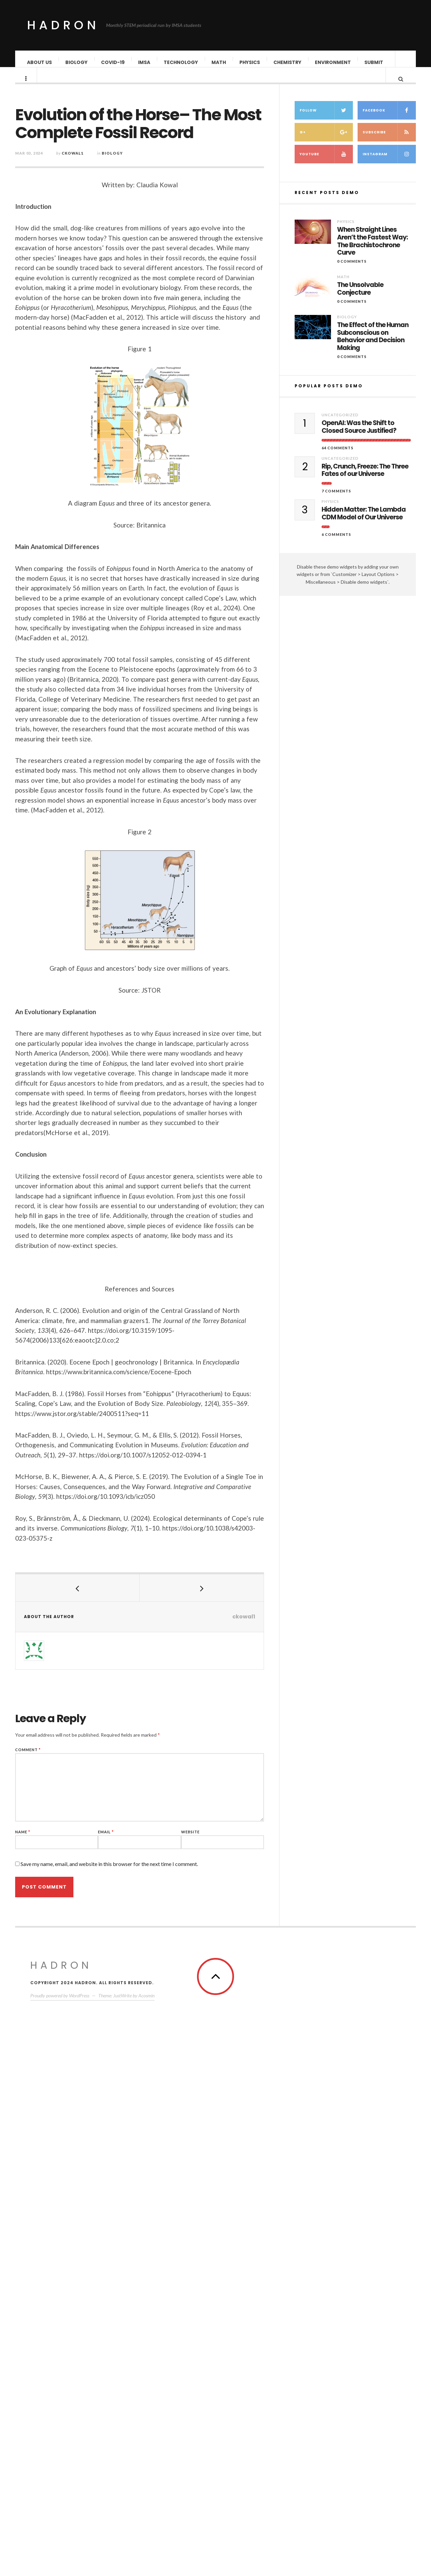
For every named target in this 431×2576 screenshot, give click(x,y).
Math (219, 62)
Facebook (389, 1959)
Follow (326, 1959)
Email (128, 1838)
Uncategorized (340, 2263)
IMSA (144, 62)
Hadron (63, 25)
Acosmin (146, 2513)
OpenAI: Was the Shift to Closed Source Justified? (359, 2275)
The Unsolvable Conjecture (360, 2137)
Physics (250, 62)
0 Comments (352, 2109)
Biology (77, 62)
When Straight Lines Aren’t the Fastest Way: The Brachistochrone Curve (372, 2089)
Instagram (389, 2002)
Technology (181, 62)
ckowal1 (95, 160)
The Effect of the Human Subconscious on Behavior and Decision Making (372, 2184)
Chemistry (288, 62)
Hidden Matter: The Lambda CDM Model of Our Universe (364, 2362)
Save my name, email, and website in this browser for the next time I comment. (131, 1870)
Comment (50, 1756)
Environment (333, 62)
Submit (374, 62)
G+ (326, 1980)
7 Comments (336, 2339)
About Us (39, 62)
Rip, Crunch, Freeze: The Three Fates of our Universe (365, 2318)
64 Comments (338, 2296)
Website (212, 1838)
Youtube (326, 2002)
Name (45, 1838)
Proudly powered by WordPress (59, 2513)
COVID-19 (113, 62)
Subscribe (389, 1980)
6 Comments (336, 2382)
